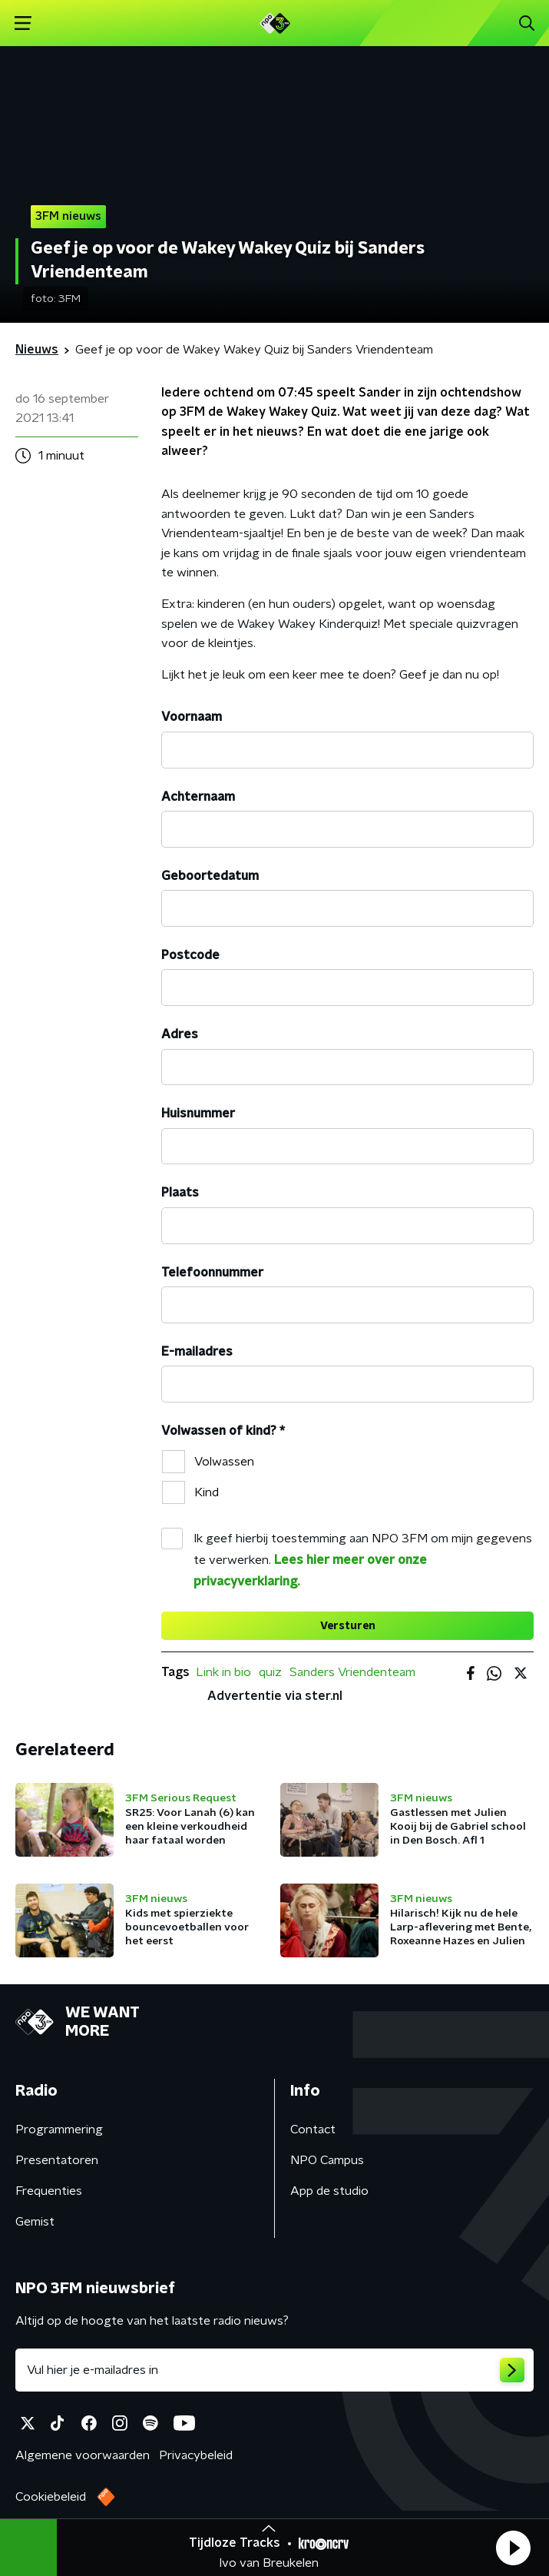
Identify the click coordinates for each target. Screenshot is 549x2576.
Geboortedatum (210, 876)
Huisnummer (198, 1113)
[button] (512, 2547)
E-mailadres (197, 1352)
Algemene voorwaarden (82, 2455)
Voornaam (191, 717)
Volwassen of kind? (223, 1431)
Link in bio (223, 1672)
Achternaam (198, 797)
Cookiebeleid (50, 2497)
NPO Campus (327, 2160)
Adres (179, 1034)
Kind (206, 1492)
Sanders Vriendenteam (352, 1672)
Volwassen (224, 1462)
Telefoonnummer (212, 1272)
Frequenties (48, 2191)
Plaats (180, 1193)
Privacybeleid (196, 2455)
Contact (313, 2129)
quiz (270, 1672)
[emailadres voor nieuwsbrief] (274, 2370)
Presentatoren (56, 2160)
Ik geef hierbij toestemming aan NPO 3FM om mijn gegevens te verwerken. (362, 1560)
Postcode (190, 955)
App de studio (329, 2191)
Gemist (35, 2222)
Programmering (59, 2129)
